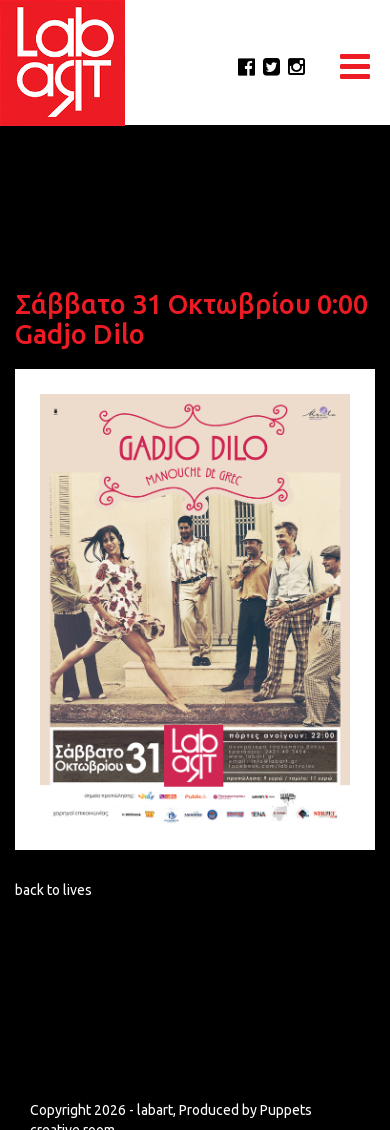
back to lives (53, 890)
